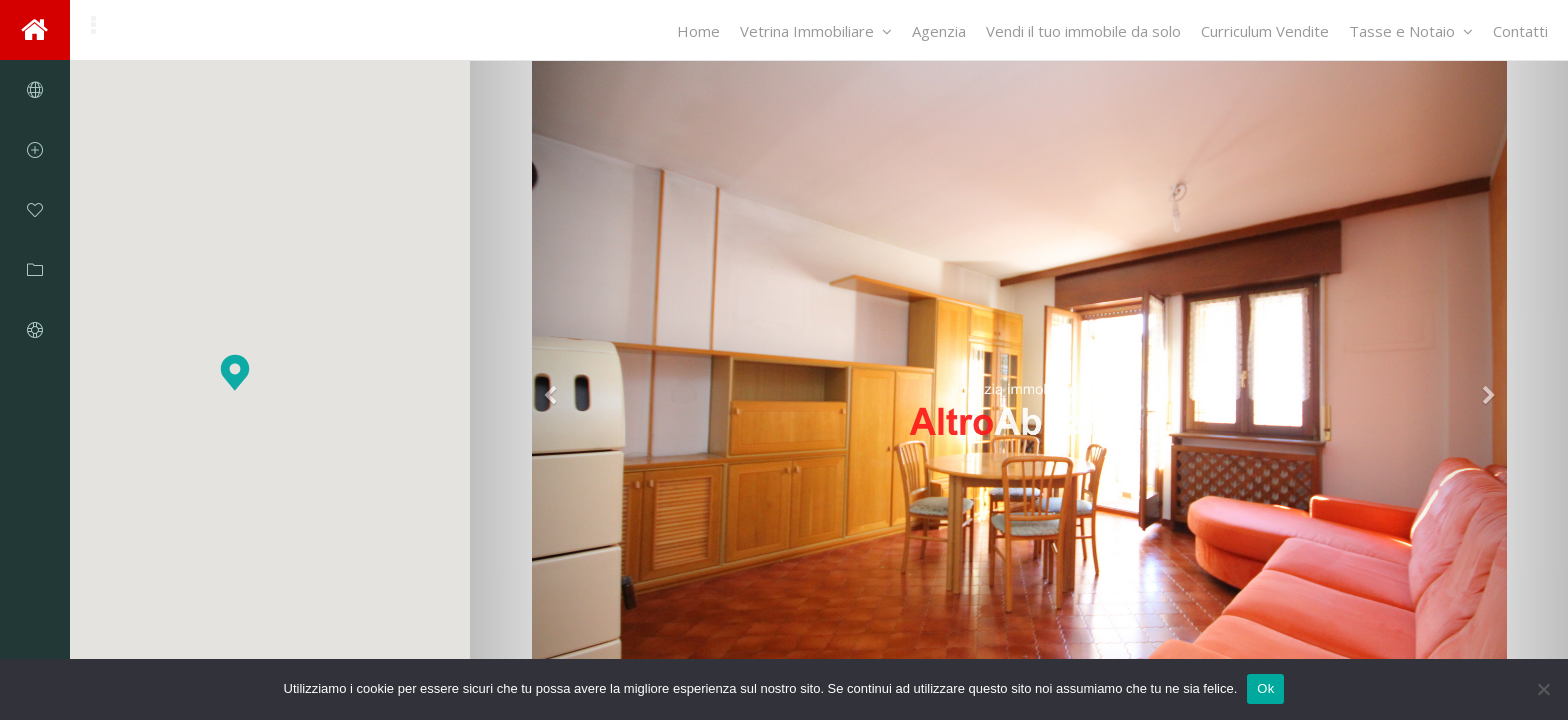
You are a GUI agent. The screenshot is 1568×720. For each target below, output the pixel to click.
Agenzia (939, 31)
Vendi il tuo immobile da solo (1083, 31)
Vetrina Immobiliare (816, 31)
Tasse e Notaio (1411, 31)
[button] (235, 372)
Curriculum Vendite (1265, 31)
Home (698, 31)
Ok (1265, 688)
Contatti (1520, 31)
